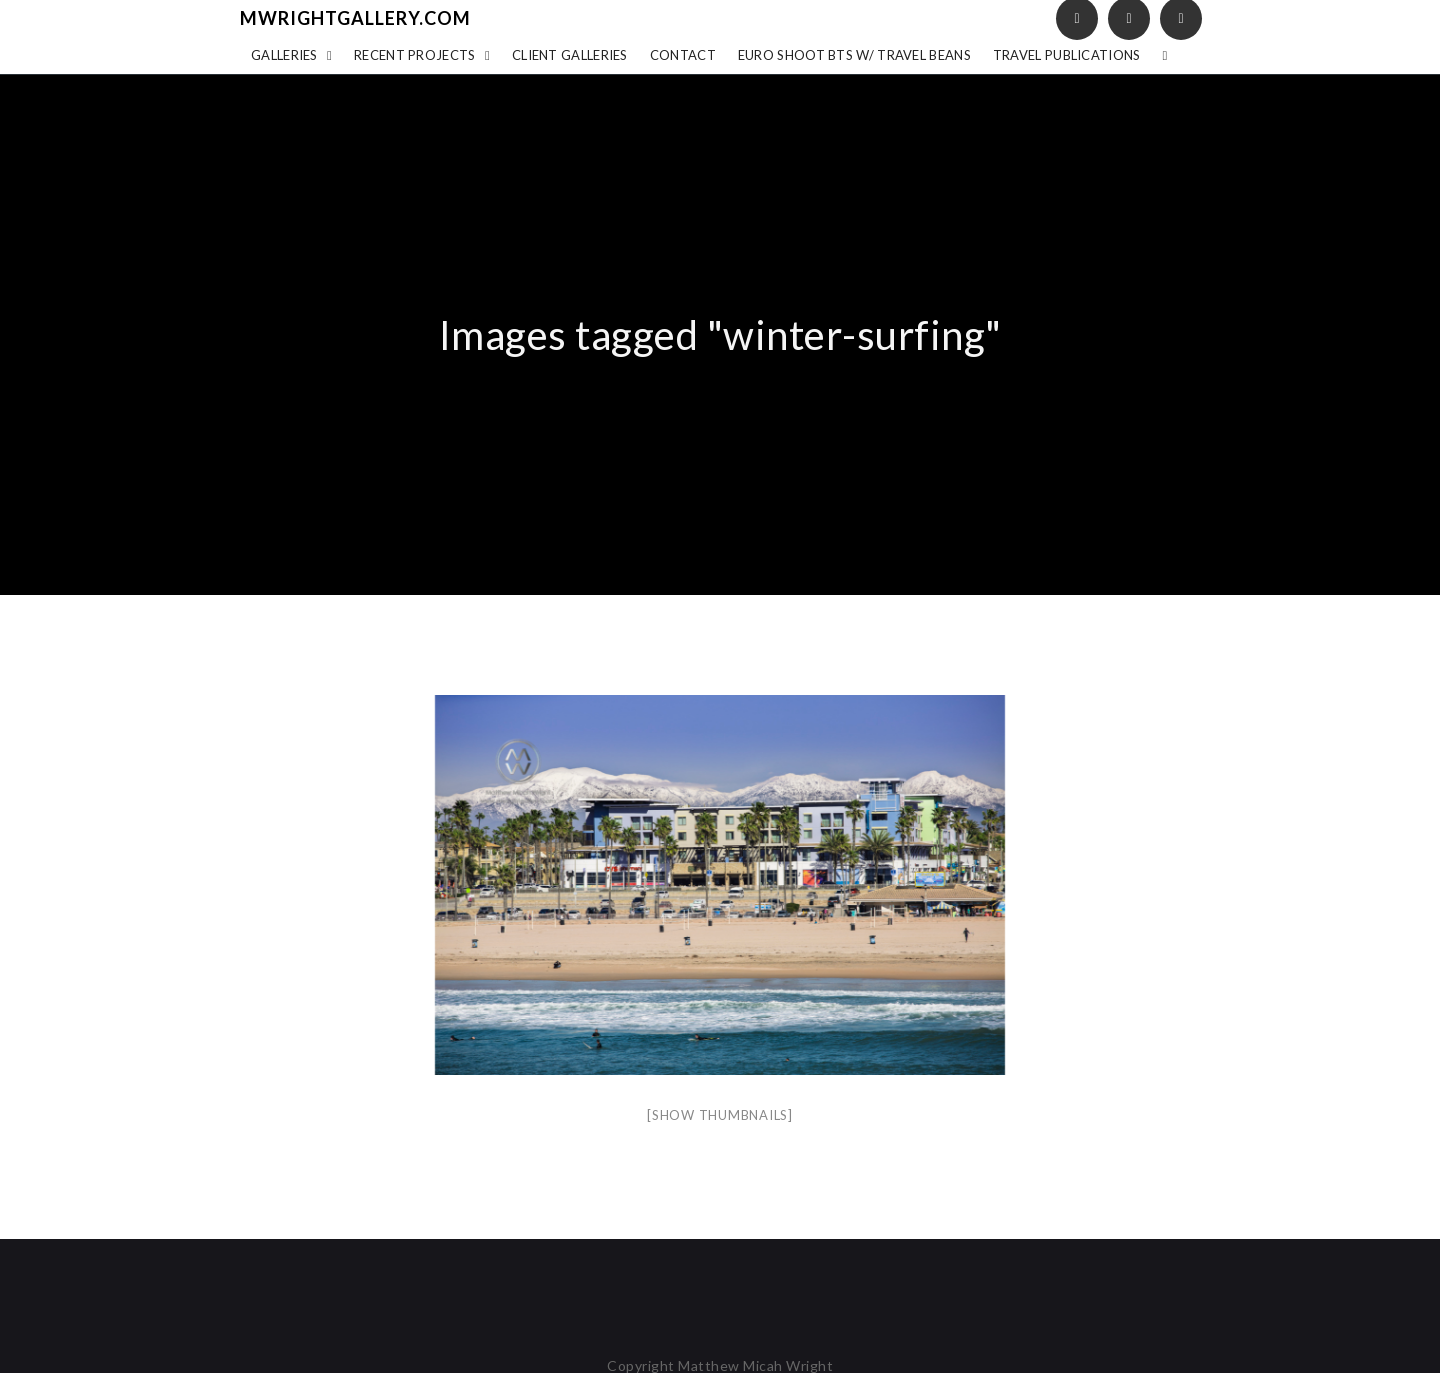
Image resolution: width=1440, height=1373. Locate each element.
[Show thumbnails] (720, 1115)
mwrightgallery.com (355, 18)
